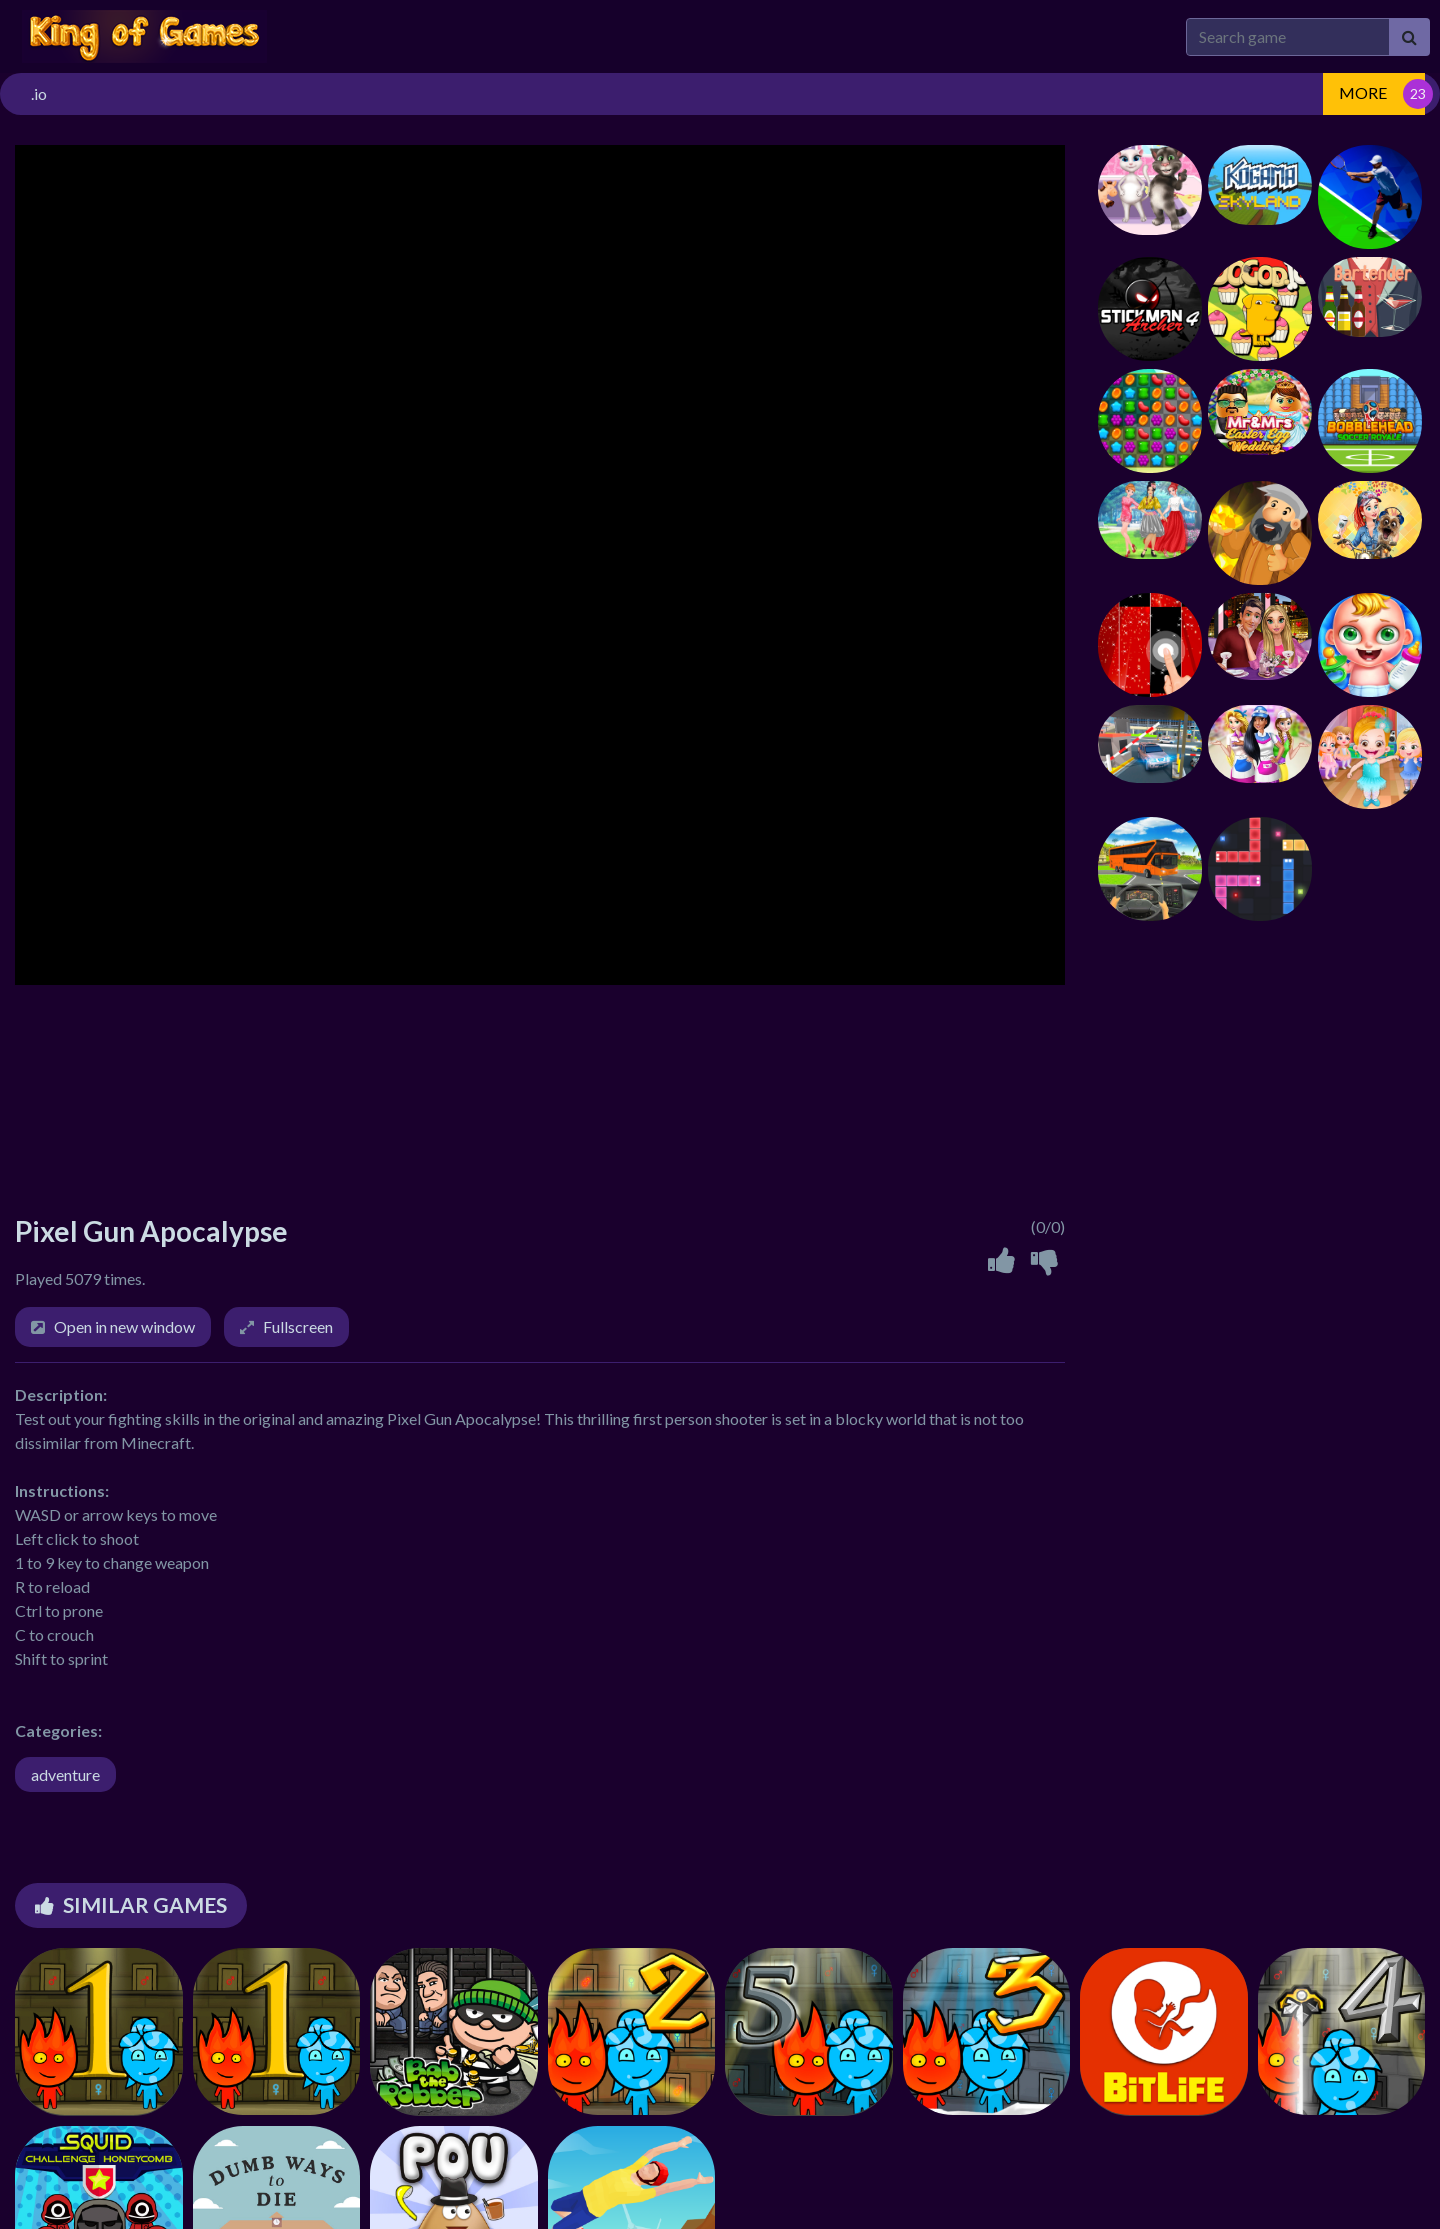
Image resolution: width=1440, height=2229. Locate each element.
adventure (65, 1774)
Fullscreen (298, 1326)
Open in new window (124, 1326)
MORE (1363, 92)
